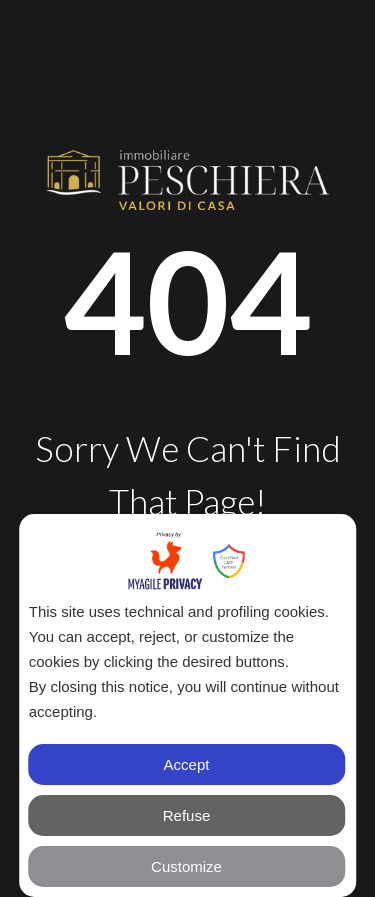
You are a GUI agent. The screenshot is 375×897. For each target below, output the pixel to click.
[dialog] (188, 705)
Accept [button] (187, 764)
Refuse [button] (187, 815)
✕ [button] (329, 540)
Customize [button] (186, 866)
